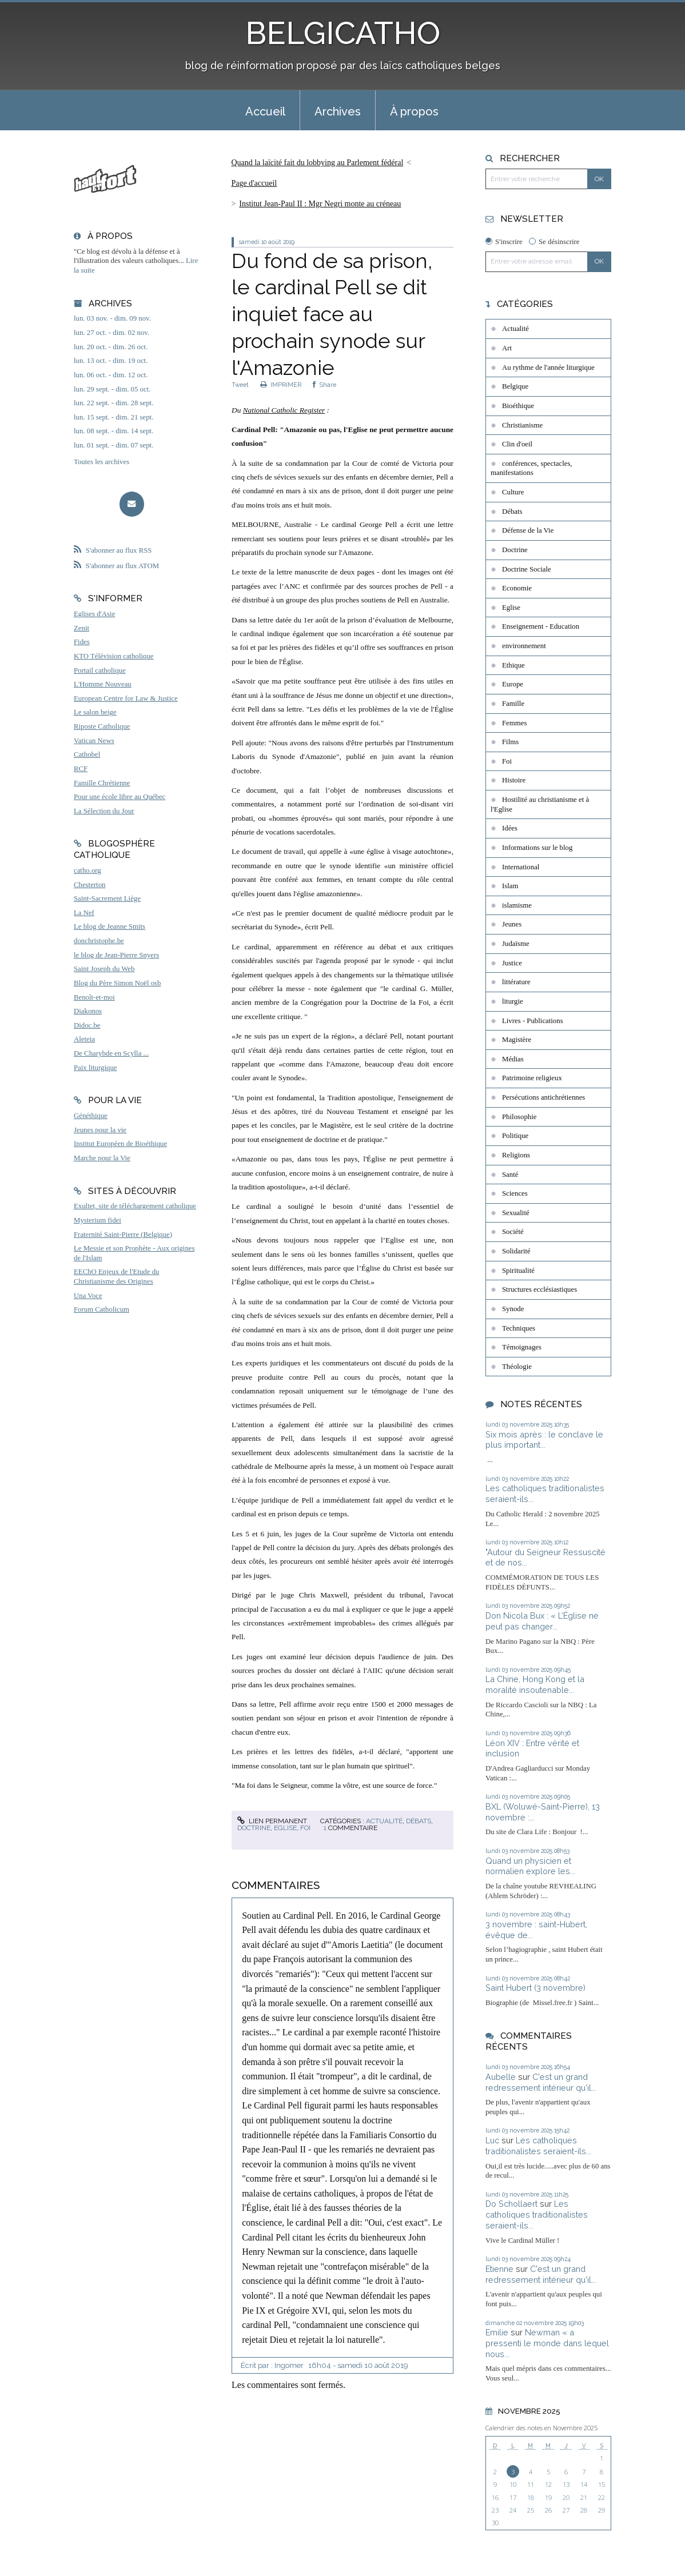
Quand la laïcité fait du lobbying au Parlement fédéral (317, 162)
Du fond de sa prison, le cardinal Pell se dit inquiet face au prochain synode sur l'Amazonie (332, 314)
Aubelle (500, 2077)
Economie (517, 588)
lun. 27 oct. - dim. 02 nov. (111, 333)
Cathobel (87, 754)
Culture (513, 492)
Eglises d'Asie (94, 614)
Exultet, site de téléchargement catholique (135, 1206)
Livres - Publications (532, 1021)
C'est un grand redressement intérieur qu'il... (540, 2082)
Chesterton (89, 885)
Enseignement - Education (540, 626)
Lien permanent (272, 1821)
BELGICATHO (342, 32)
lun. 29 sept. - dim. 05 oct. (112, 389)
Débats (418, 1821)
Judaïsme (515, 944)
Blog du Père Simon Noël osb (117, 983)
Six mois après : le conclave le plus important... (544, 1439)
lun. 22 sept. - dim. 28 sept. (113, 403)
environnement (524, 646)
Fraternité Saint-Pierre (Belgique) (123, 1235)
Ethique (513, 665)
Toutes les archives (101, 462)
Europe (512, 684)
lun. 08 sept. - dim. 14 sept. (113, 431)
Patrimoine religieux (532, 1078)
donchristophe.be (99, 941)
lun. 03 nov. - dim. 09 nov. (112, 318)
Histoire (513, 780)
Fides (82, 642)
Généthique (90, 1116)
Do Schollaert (511, 2203)
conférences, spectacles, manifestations (531, 468)
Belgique (515, 386)
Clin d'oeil (517, 444)
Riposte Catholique (102, 726)
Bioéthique (518, 406)
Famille (513, 704)
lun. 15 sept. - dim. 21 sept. (113, 417)
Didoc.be (87, 1025)
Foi (305, 1828)
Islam (510, 886)
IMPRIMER (280, 384)
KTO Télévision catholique (114, 656)
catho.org (87, 870)
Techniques (518, 1328)
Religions (516, 1155)
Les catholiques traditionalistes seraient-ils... (538, 2145)
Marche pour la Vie (102, 1158)
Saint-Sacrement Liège (107, 898)
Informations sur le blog (537, 848)
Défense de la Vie (527, 530)
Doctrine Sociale (526, 569)
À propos (414, 111)
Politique (515, 1136)
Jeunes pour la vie (100, 1130)
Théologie (517, 1367)
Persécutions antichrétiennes (543, 1097)
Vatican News (94, 741)
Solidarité (516, 1251)
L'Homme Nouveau (103, 684)
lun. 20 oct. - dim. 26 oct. (111, 347)
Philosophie (519, 1117)
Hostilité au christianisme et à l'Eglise (540, 804)
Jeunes (511, 924)
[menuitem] (265, 110)
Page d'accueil (254, 183)
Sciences (515, 1193)
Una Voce (88, 1296)
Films (510, 742)
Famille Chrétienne (102, 783)
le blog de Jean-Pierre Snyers (116, 955)
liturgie (512, 1001)
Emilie (496, 2332)
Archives (337, 111)
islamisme (517, 905)
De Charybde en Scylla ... (111, 1053)
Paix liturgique (95, 1068)
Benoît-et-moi (94, 997)
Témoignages (521, 1347)
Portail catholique (100, 670)
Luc (492, 2140)
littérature (516, 982)
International (520, 867)
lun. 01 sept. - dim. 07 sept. (113, 445)
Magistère (516, 1040)
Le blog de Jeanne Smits (109, 926)
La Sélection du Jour (104, 811)
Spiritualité (518, 1271)
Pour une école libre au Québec (119, 797)
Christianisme (522, 425)
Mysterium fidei (97, 1220)
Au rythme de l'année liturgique (548, 368)
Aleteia (84, 1039)
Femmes (514, 723)
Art (507, 348)
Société (513, 1232)
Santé (510, 1175)
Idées (509, 828)
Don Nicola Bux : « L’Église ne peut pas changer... (542, 1621)
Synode (513, 1309)
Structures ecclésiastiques (539, 1289)
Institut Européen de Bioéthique (120, 1144)
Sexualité (515, 1213)
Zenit (81, 628)
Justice (512, 963)
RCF (80, 769)
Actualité (384, 1821)
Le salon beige (95, 712)
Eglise (285, 1828)
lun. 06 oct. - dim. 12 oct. (111, 375)
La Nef (84, 913)
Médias (513, 1059)
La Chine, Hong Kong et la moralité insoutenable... (534, 1684)
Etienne (499, 2269)
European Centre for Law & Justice (126, 698)
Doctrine (253, 1828)
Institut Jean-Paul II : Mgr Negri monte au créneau (320, 203)
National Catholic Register (284, 410)
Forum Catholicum (101, 1309)
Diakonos (88, 1011)
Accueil (265, 111)
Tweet (240, 384)
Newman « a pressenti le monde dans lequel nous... (547, 2342)
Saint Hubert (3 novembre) (535, 1987)
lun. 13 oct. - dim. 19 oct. (111, 361)
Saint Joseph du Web (104, 969)
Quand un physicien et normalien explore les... (530, 1866)
